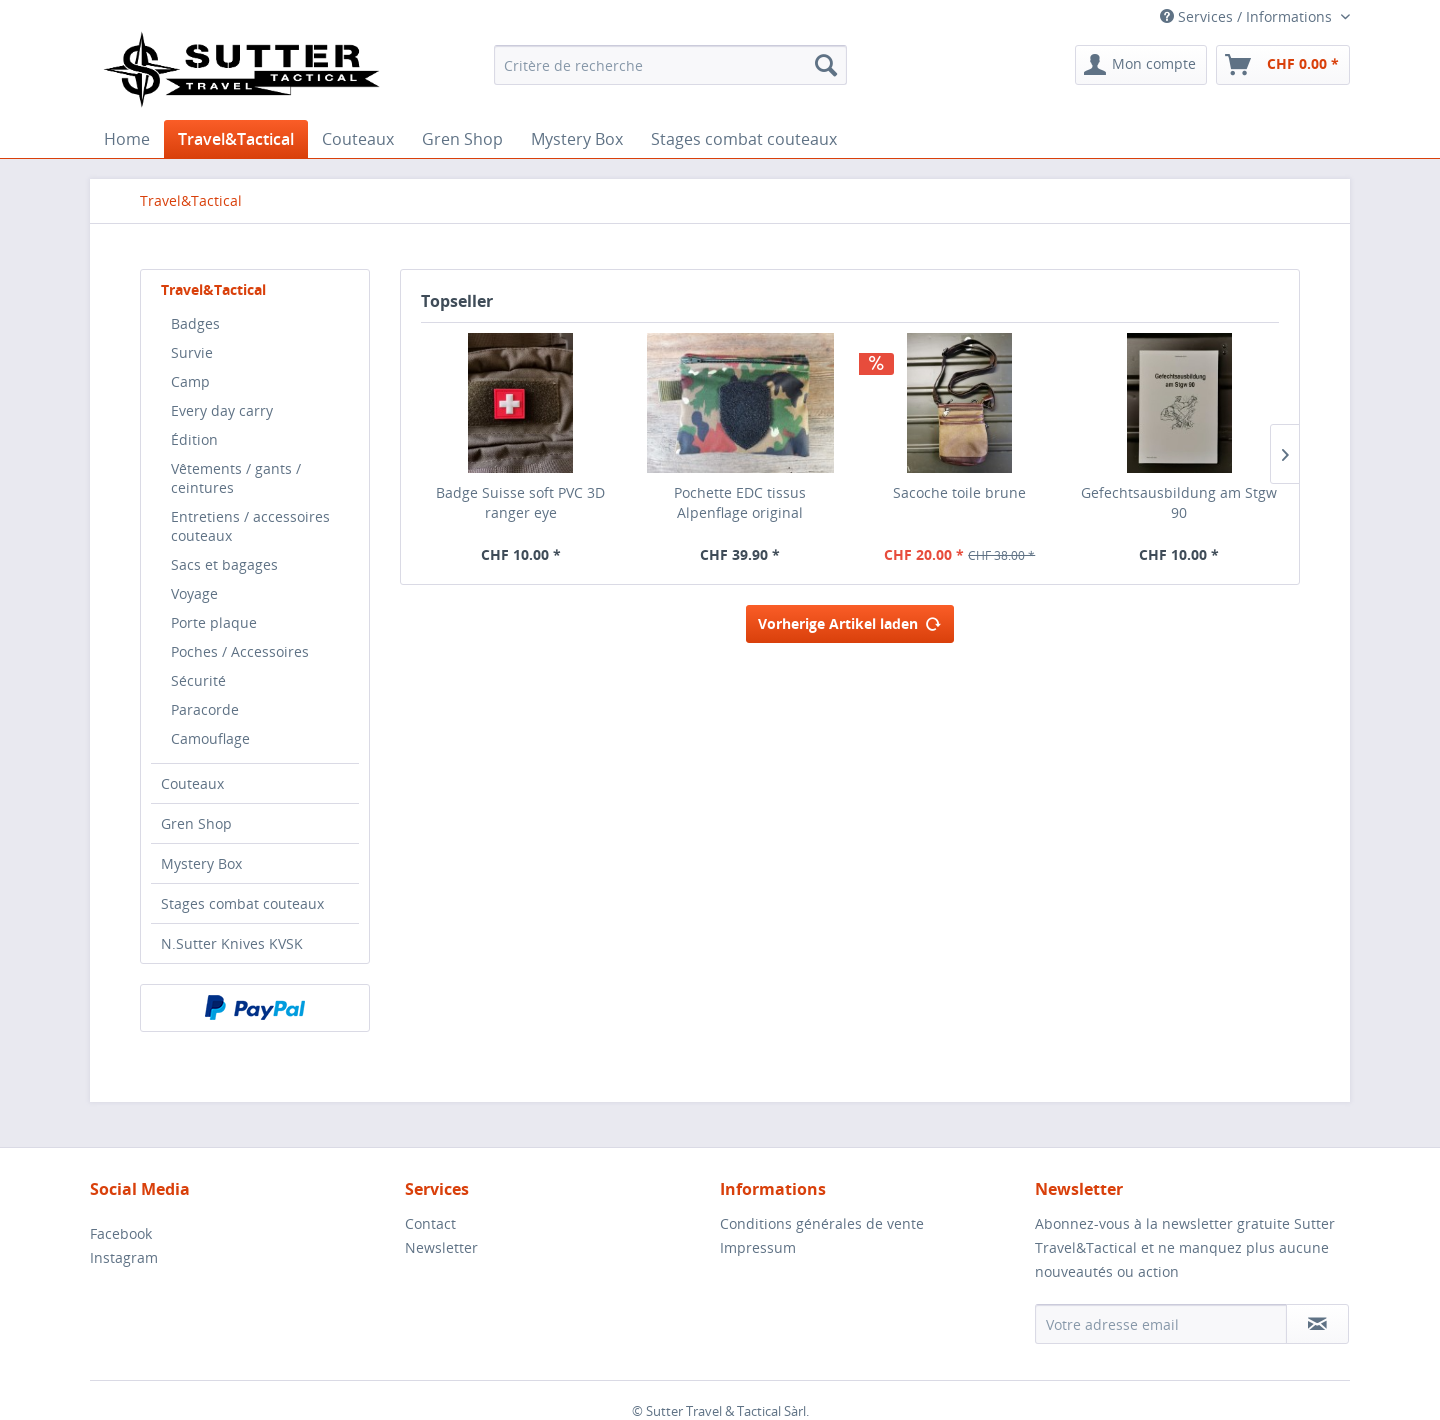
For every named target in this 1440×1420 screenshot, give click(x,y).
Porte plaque (214, 622)
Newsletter (441, 1247)
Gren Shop (196, 823)
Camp (190, 381)
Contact (430, 1223)
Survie (192, 352)
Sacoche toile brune (959, 492)
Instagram (124, 1257)
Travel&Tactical (213, 289)
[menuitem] (670, 65)
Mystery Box (201, 863)
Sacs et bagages (224, 564)
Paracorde (205, 709)
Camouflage (210, 738)
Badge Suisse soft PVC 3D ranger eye (520, 502)
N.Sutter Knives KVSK (232, 943)
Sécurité (198, 680)
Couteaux (192, 783)
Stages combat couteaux (242, 903)
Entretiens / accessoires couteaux (250, 526)
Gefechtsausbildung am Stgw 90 (1179, 502)
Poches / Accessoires (240, 651)
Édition (194, 439)
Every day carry (222, 410)
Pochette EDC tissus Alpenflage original (740, 502)
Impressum (758, 1247)
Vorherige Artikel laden (850, 620)
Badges (195, 323)
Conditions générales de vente (822, 1223)
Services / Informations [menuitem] (1248, 16)
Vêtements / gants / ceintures (236, 478)
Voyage (194, 593)
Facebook (121, 1233)
